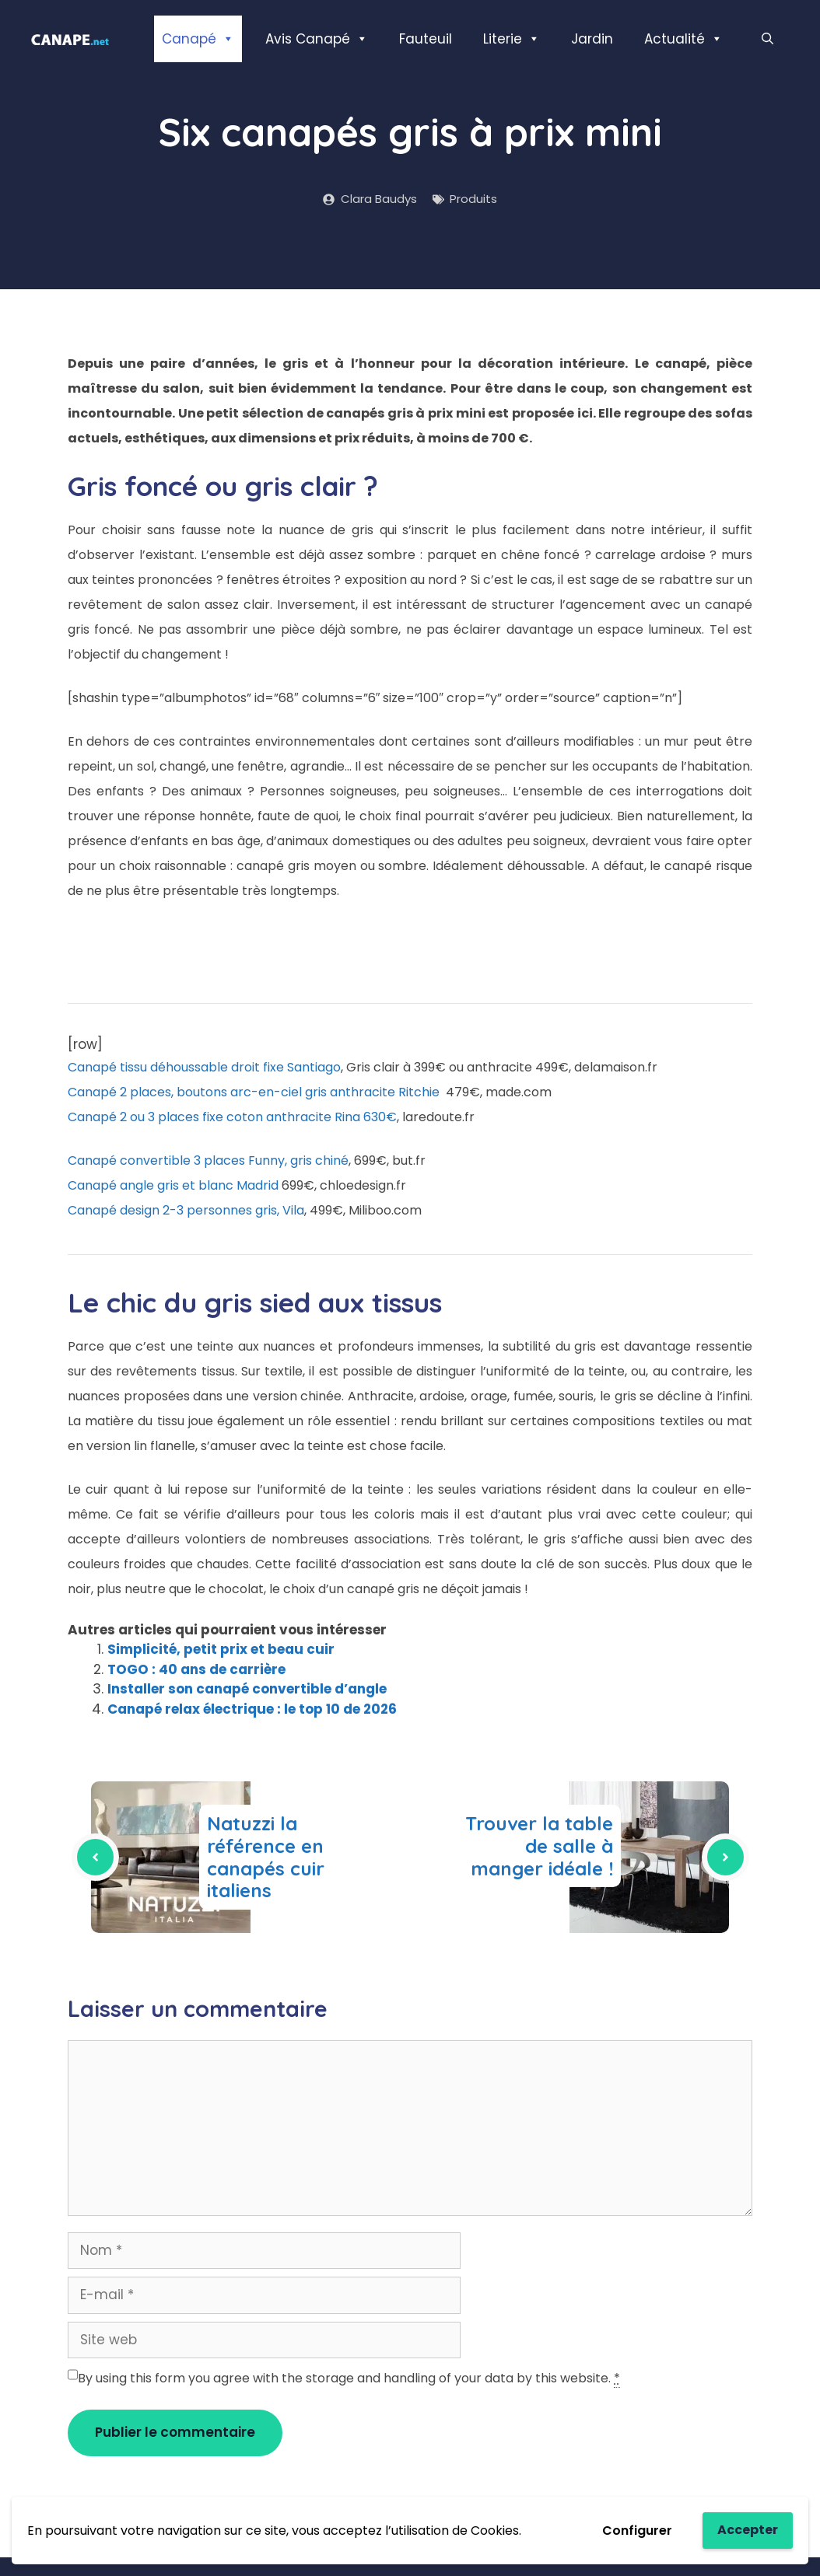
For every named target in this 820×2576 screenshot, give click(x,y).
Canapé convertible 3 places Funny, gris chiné (208, 1160)
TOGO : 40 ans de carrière (196, 1669)
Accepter (747, 2530)
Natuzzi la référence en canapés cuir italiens (265, 1857)
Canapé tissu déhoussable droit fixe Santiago (204, 1067)
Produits (473, 198)
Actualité (683, 39)
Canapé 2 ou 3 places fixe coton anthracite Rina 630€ (232, 1117)
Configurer (637, 2530)
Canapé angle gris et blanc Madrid (173, 1185)
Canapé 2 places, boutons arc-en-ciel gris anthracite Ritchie (254, 1092)
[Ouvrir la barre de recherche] (767, 38)
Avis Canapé (316, 39)
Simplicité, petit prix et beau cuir (221, 1649)
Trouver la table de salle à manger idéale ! (539, 1846)
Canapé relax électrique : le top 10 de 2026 (252, 1709)
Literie (511, 39)
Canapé (198, 39)
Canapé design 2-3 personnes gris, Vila (186, 1210)
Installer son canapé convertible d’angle (247, 1688)
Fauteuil (425, 39)
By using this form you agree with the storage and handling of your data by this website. (349, 2378)
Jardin (592, 39)
